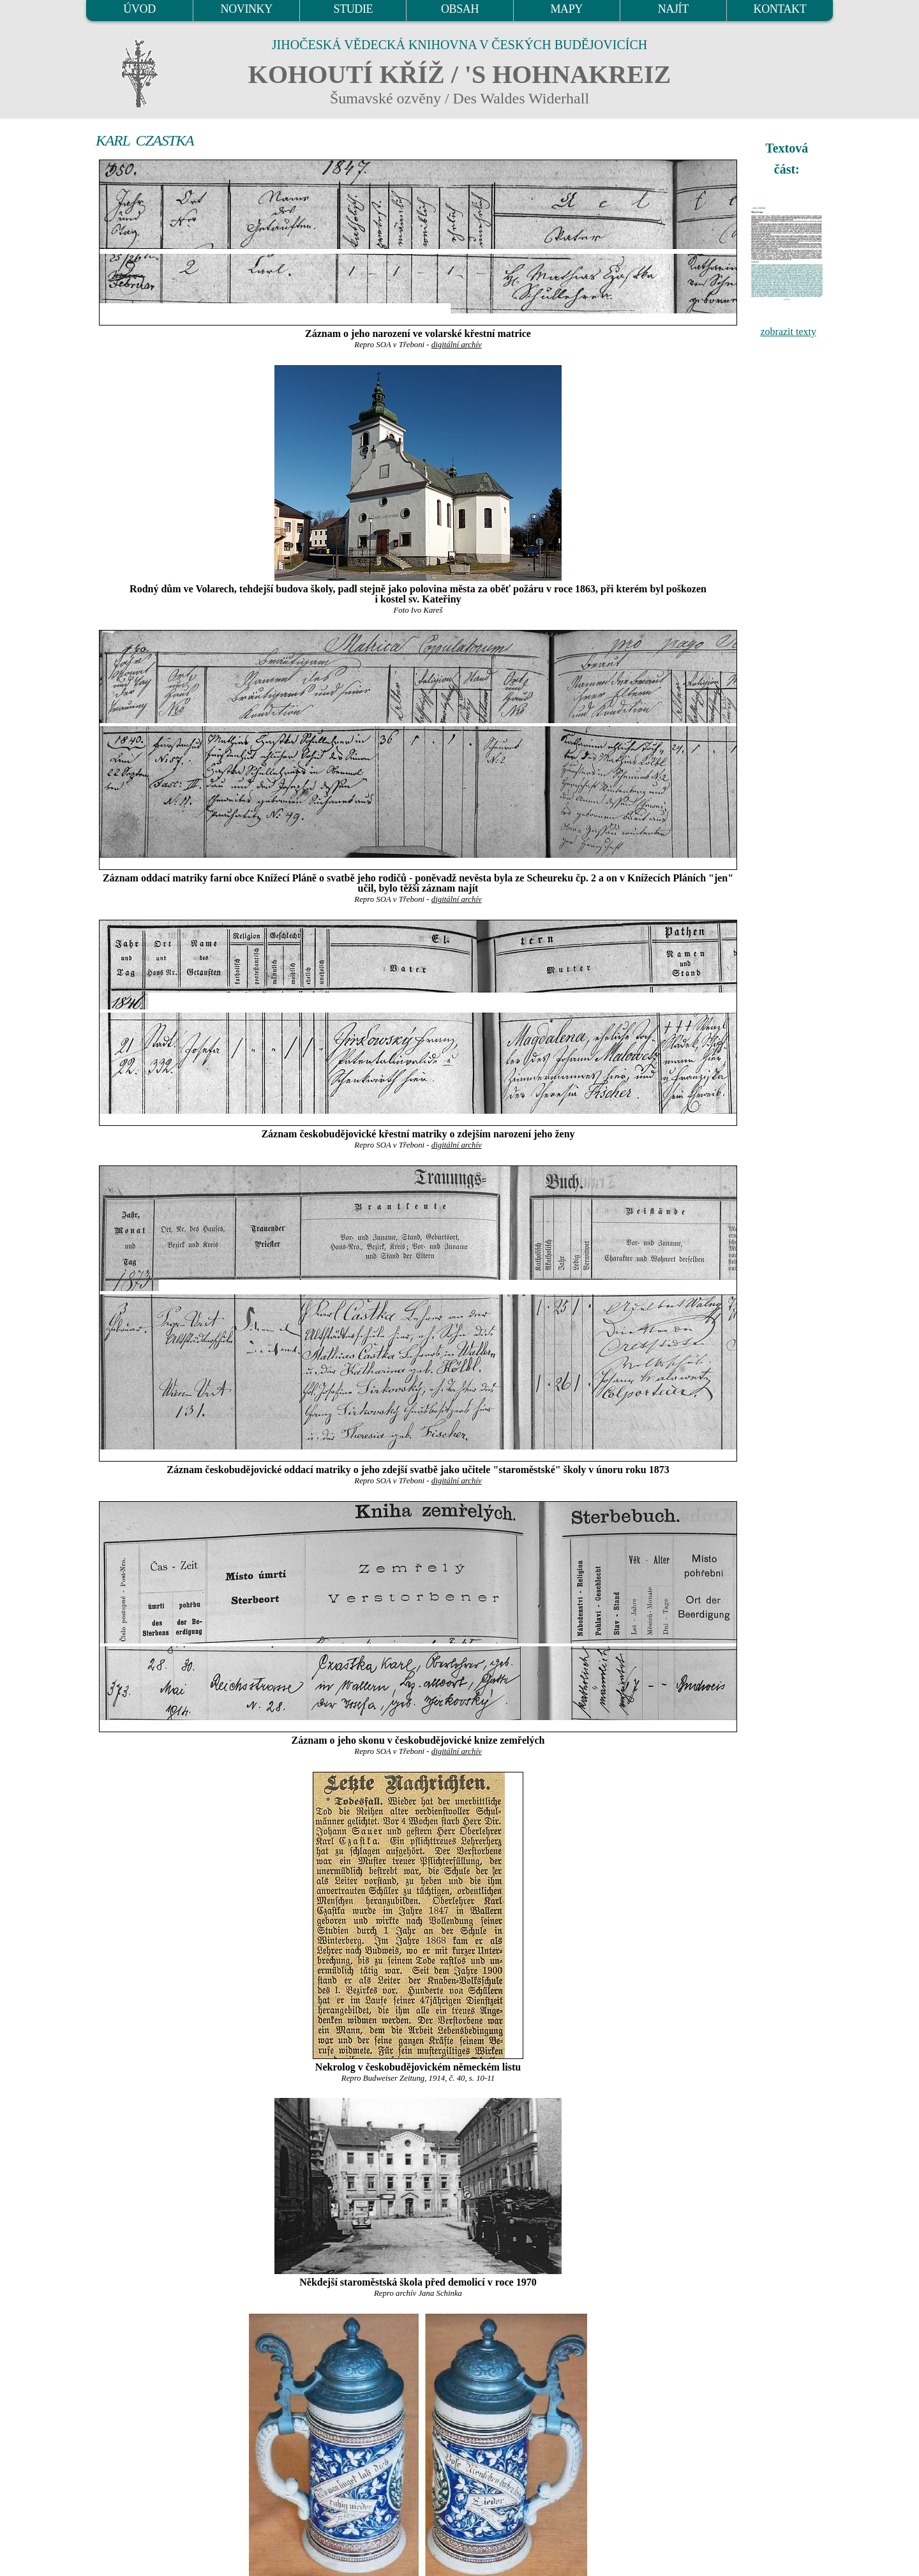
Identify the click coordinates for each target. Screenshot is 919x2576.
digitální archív (456, 344)
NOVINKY (247, 9)
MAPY (566, 9)
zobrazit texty (788, 331)
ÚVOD (139, 9)
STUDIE (353, 9)
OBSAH (460, 9)
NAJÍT (673, 9)
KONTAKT (780, 9)
